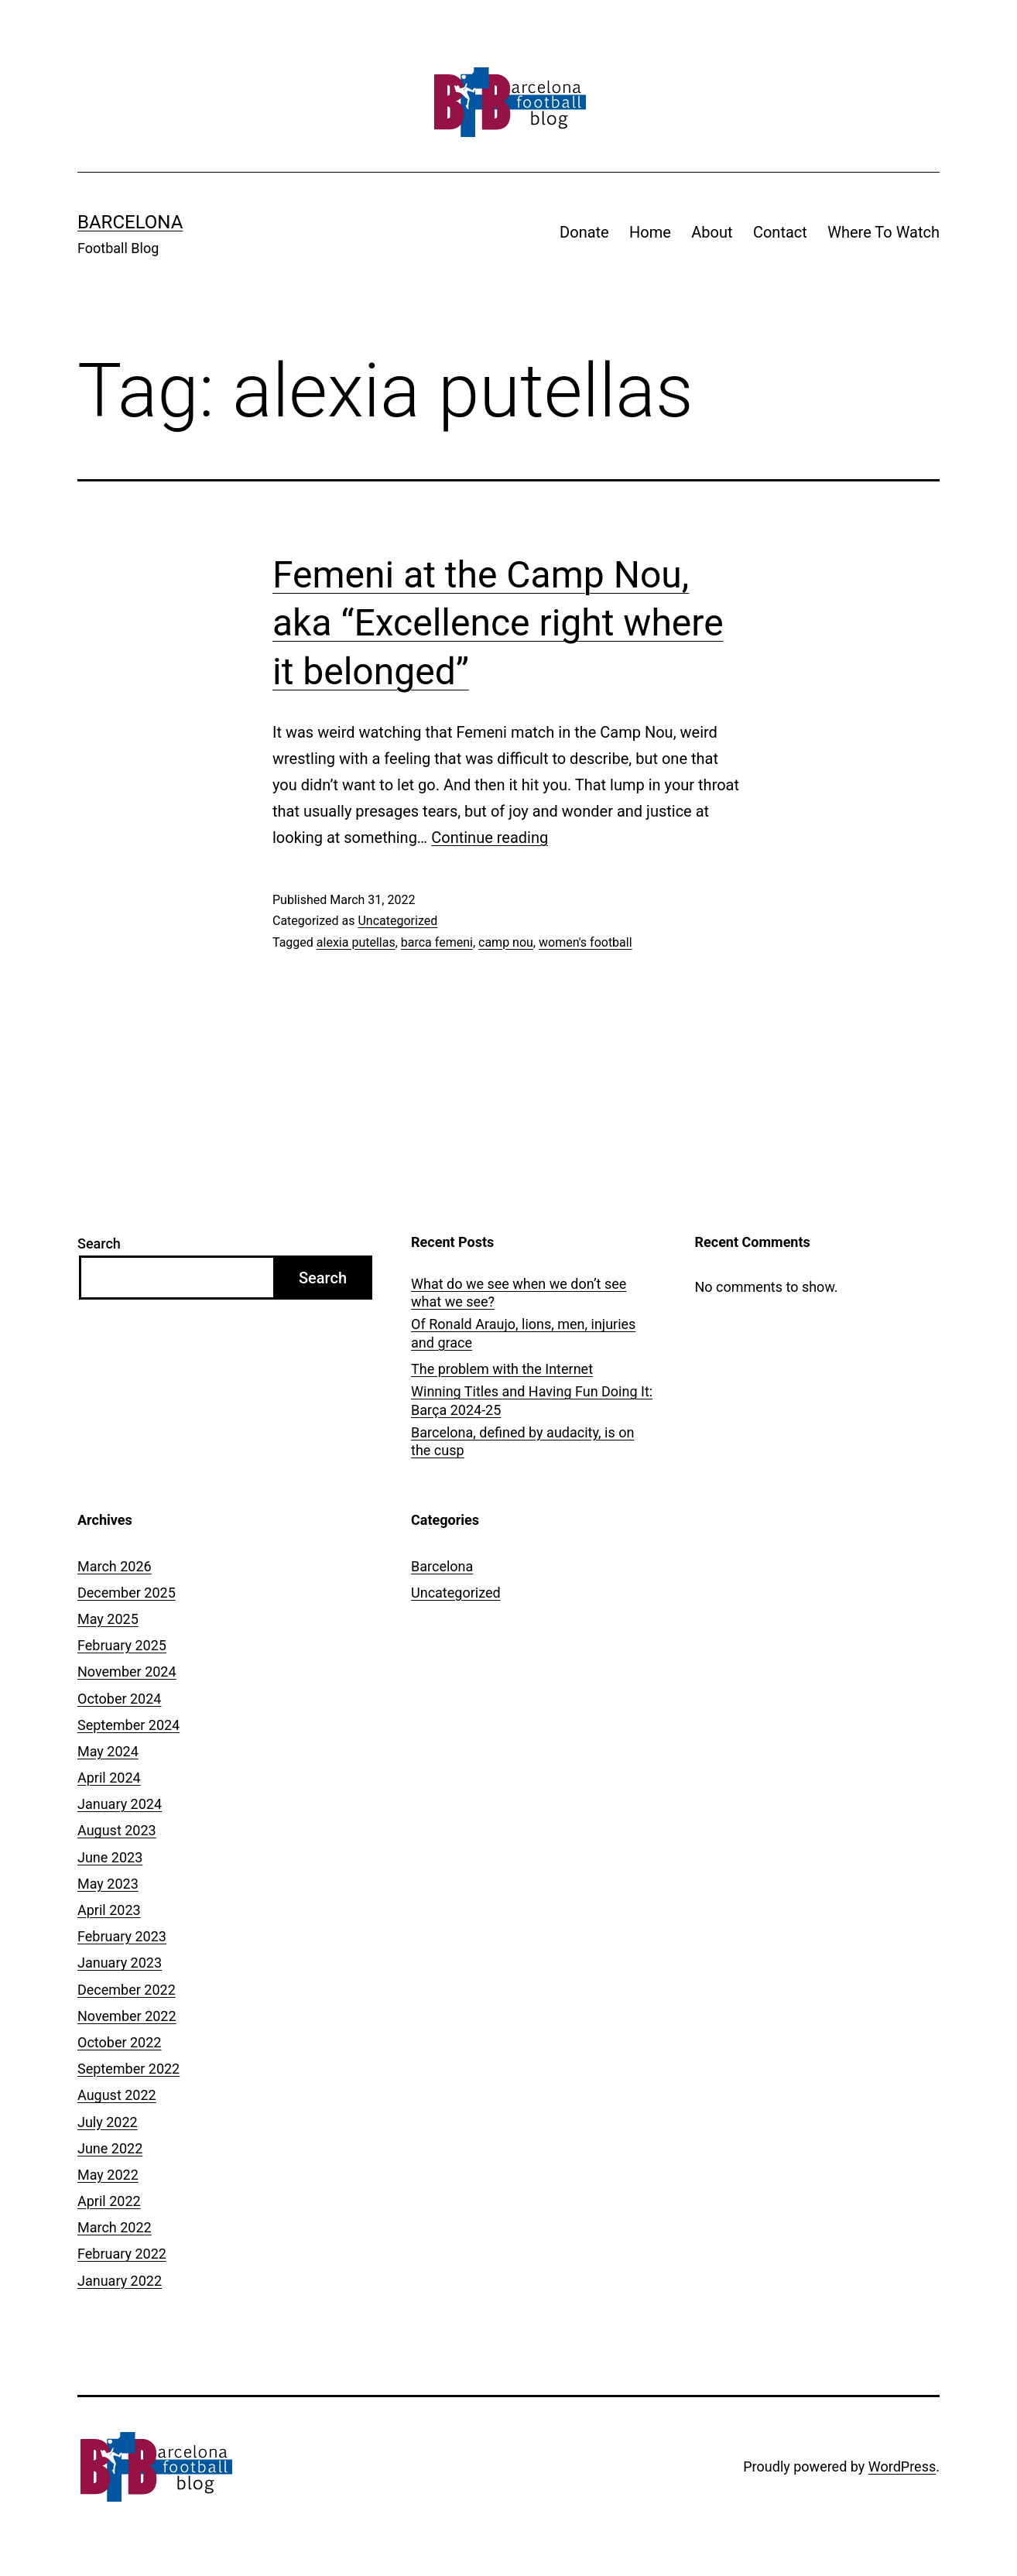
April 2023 (109, 1910)
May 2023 (108, 1883)
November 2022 (126, 2016)
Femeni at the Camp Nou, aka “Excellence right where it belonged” (498, 623)
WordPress (902, 2466)
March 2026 (114, 1566)
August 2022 (116, 2095)
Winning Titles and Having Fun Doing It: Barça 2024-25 (531, 1400)
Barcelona (130, 222)
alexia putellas (356, 942)
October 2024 (119, 1698)
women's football (585, 942)
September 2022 (128, 2068)
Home (650, 232)
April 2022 (109, 2201)
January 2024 (119, 1804)
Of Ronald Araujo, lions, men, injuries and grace (523, 1333)
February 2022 (121, 2253)
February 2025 (121, 1645)
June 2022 (109, 2148)
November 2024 (126, 1671)
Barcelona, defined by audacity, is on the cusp (522, 1441)
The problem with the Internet (502, 1369)
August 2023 (116, 1830)
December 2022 (126, 1990)
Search (99, 1243)
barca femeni (437, 942)
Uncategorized (397, 920)
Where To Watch (883, 232)
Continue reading (489, 837)
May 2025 (108, 1619)
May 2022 (108, 2175)
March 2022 (114, 2227)
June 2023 (109, 1857)
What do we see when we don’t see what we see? (518, 1293)
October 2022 (119, 2042)
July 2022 (107, 2122)
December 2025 (126, 1592)
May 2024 (108, 1751)
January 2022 (119, 2281)
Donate (584, 232)
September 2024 (128, 1725)
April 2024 (109, 1777)
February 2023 (121, 1936)
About (711, 232)
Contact (780, 232)
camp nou (505, 942)
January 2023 (119, 1962)
